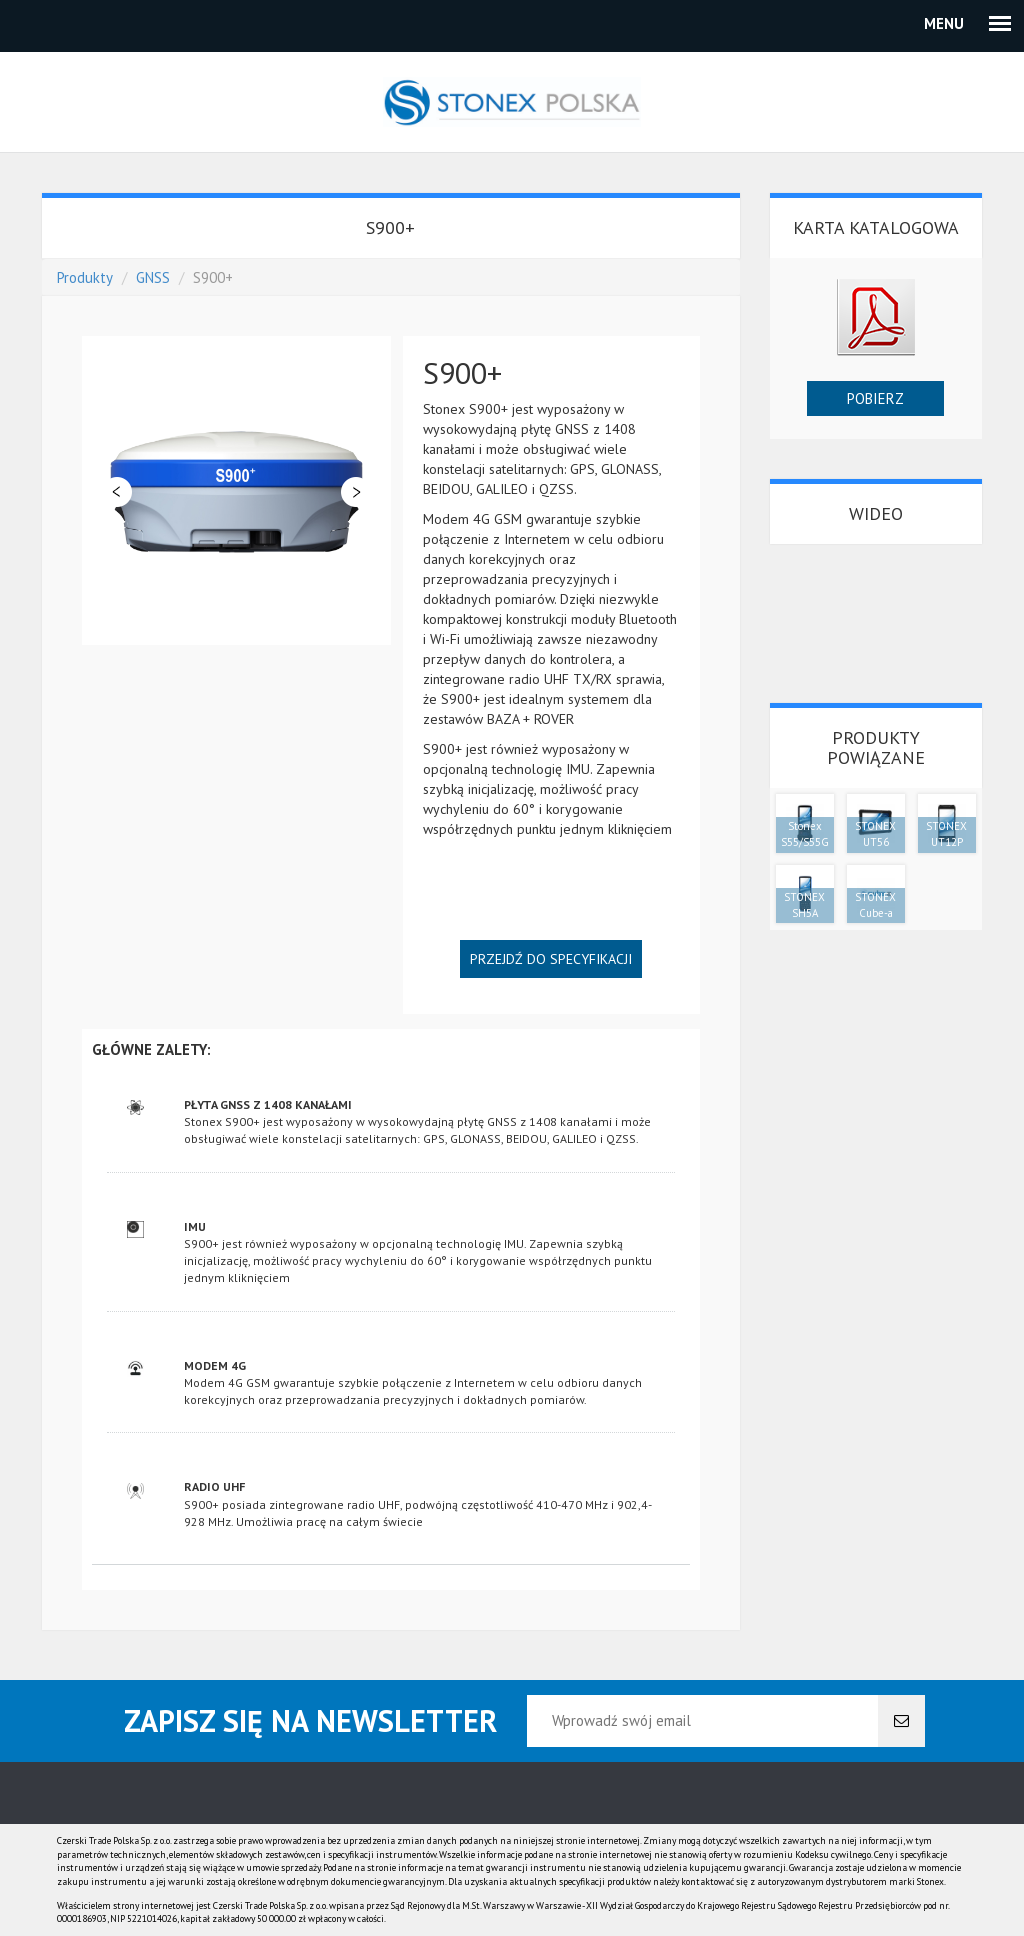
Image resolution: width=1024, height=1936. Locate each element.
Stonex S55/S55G (805, 834)
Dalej (356, 492)
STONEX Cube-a (875, 905)
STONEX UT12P (946, 834)
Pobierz (875, 398)
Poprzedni (117, 492)
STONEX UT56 (875, 834)
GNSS (153, 277)
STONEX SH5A (804, 905)
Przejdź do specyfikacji (551, 959)
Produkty (85, 277)
